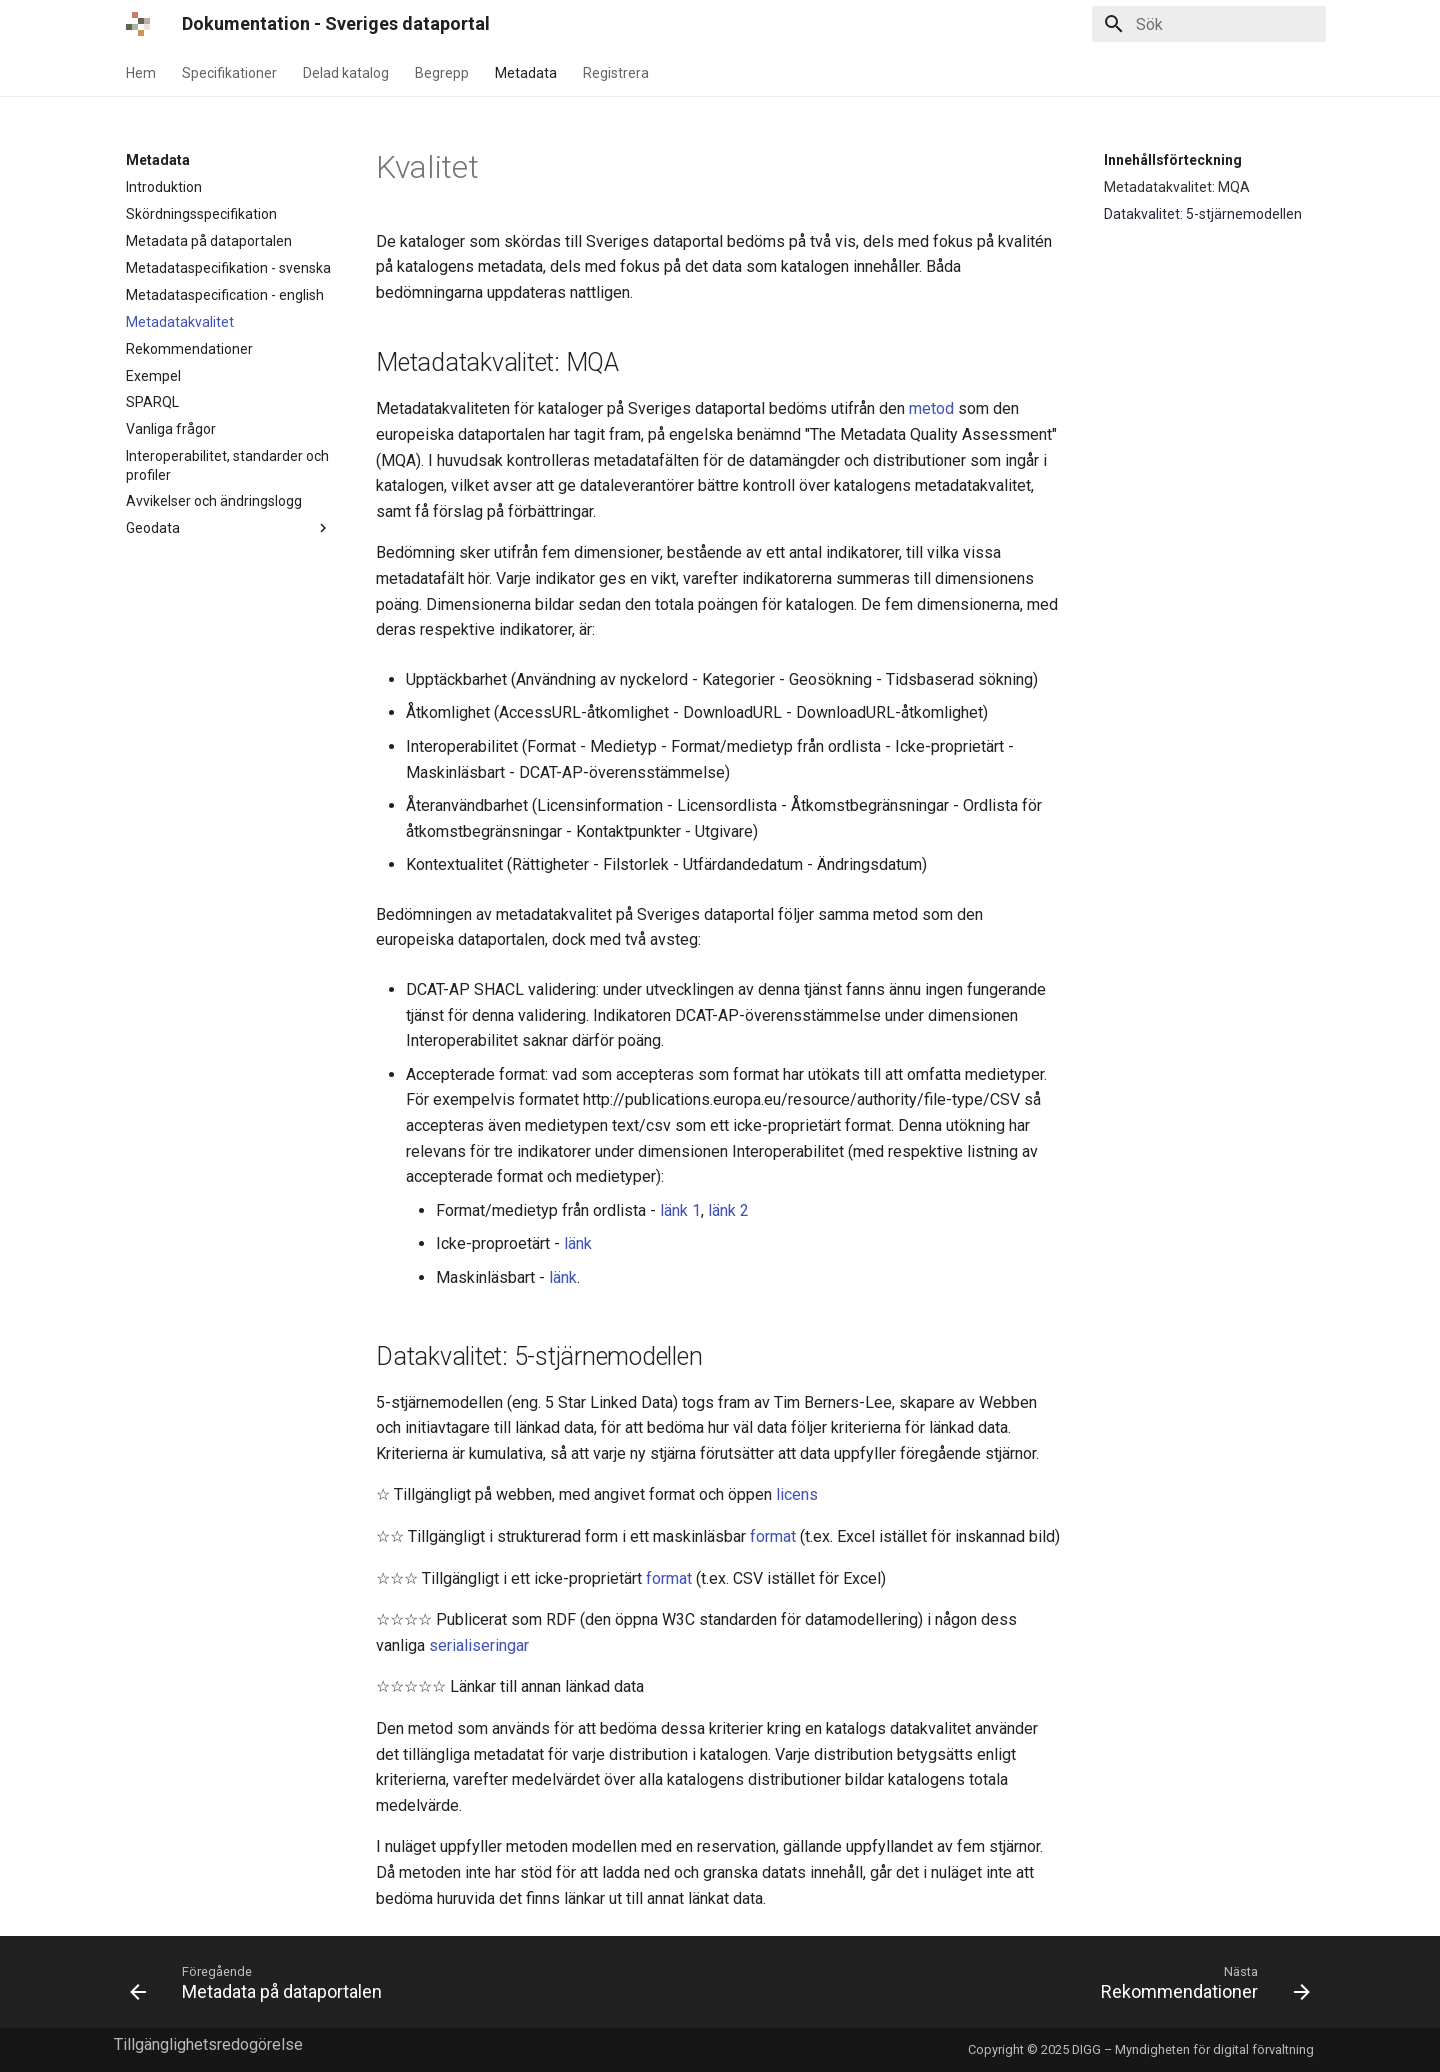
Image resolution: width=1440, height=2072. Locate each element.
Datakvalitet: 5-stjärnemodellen (1203, 214)
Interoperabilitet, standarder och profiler (227, 465)
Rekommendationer (189, 349)
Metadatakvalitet (180, 322)
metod (931, 408)
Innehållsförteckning (1173, 160)
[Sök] (1209, 24)
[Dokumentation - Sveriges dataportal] (138, 24)
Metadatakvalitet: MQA (1177, 187)
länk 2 (728, 1210)
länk (578, 1243)
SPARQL (152, 402)
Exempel (153, 376)
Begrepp (442, 73)
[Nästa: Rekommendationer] (1200, 1982)
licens (797, 1494)
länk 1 (680, 1210)
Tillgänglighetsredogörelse (208, 2044)
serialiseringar (479, 1645)
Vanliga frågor (171, 429)
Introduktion (164, 187)
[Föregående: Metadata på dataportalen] (261, 1982)
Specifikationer (229, 73)
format (773, 1536)
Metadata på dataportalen (209, 241)
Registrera (616, 73)
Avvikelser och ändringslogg (214, 501)
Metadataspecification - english (225, 295)
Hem (141, 73)
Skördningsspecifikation (201, 214)
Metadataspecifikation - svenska (228, 268)
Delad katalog (346, 73)
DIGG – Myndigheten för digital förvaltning (1193, 2049)
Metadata (526, 73)
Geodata (229, 528)
